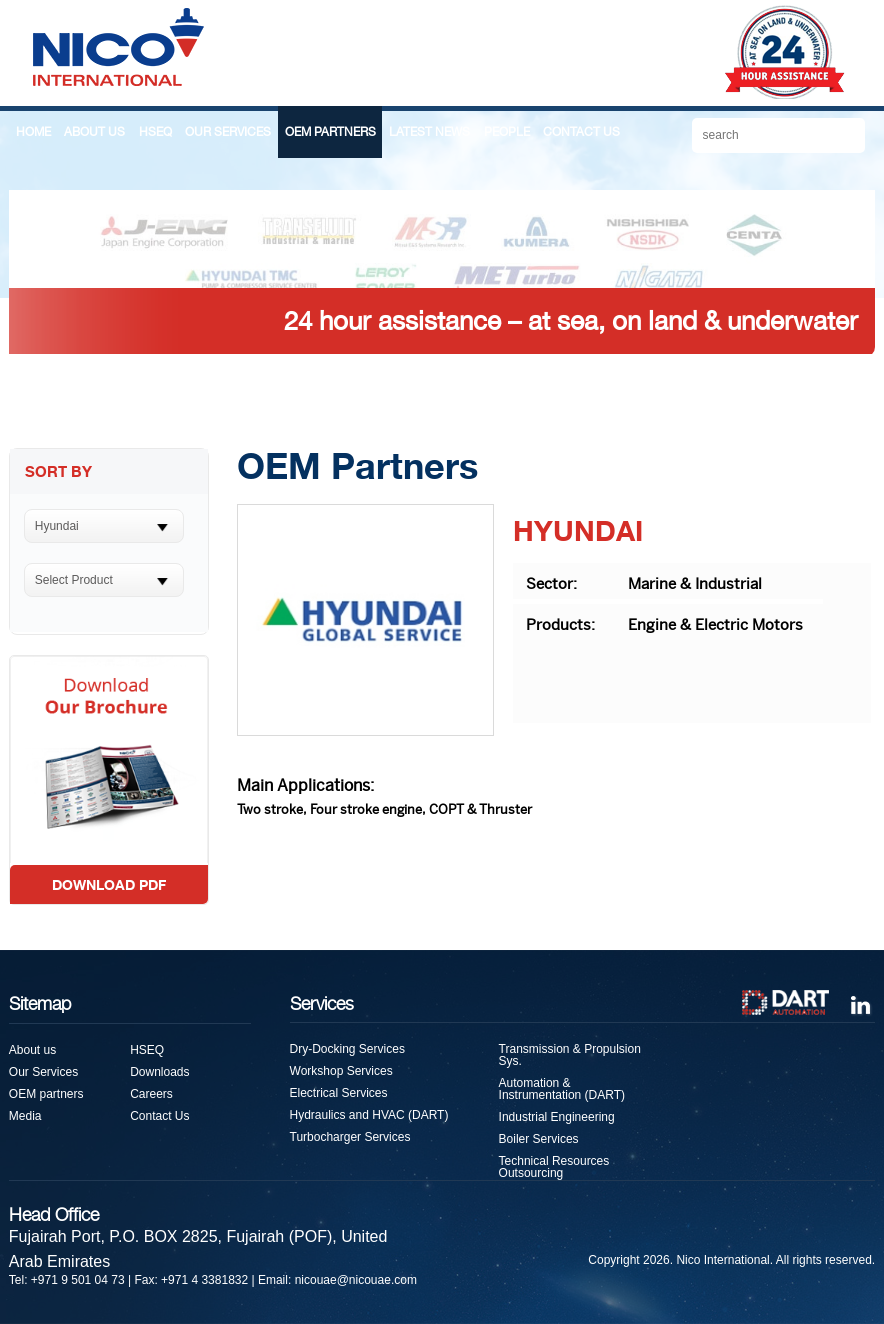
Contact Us (159, 1116)
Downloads (159, 1072)
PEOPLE (507, 132)
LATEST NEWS (429, 132)
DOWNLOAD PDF (109, 884)
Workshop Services (341, 1071)
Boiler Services (539, 1139)
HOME (33, 132)
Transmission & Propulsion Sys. (570, 1055)
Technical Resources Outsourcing (554, 1167)
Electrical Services (339, 1093)
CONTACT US (581, 132)
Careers (151, 1094)
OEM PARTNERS (330, 132)
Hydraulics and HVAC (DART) (369, 1115)
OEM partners (46, 1094)
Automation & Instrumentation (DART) (562, 1089)
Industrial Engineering (557, 1117)
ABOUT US (94, 132)
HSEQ (155, 132)
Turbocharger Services (350, 1137)
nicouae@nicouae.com (356, 1280)
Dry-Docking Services (347, 1049)
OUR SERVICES (228, 132)
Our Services (43, 1072)
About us (32, 1050)
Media (25, 1116)
